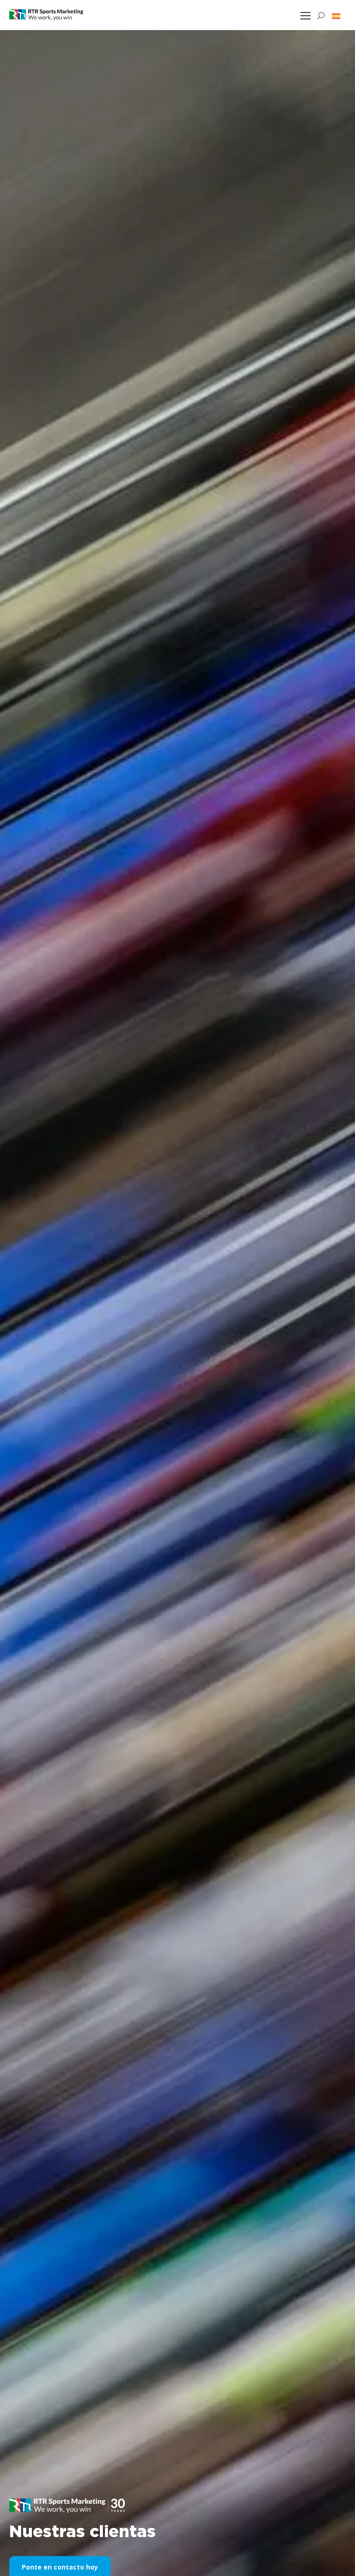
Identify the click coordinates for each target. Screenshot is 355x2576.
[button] (336, 15)
